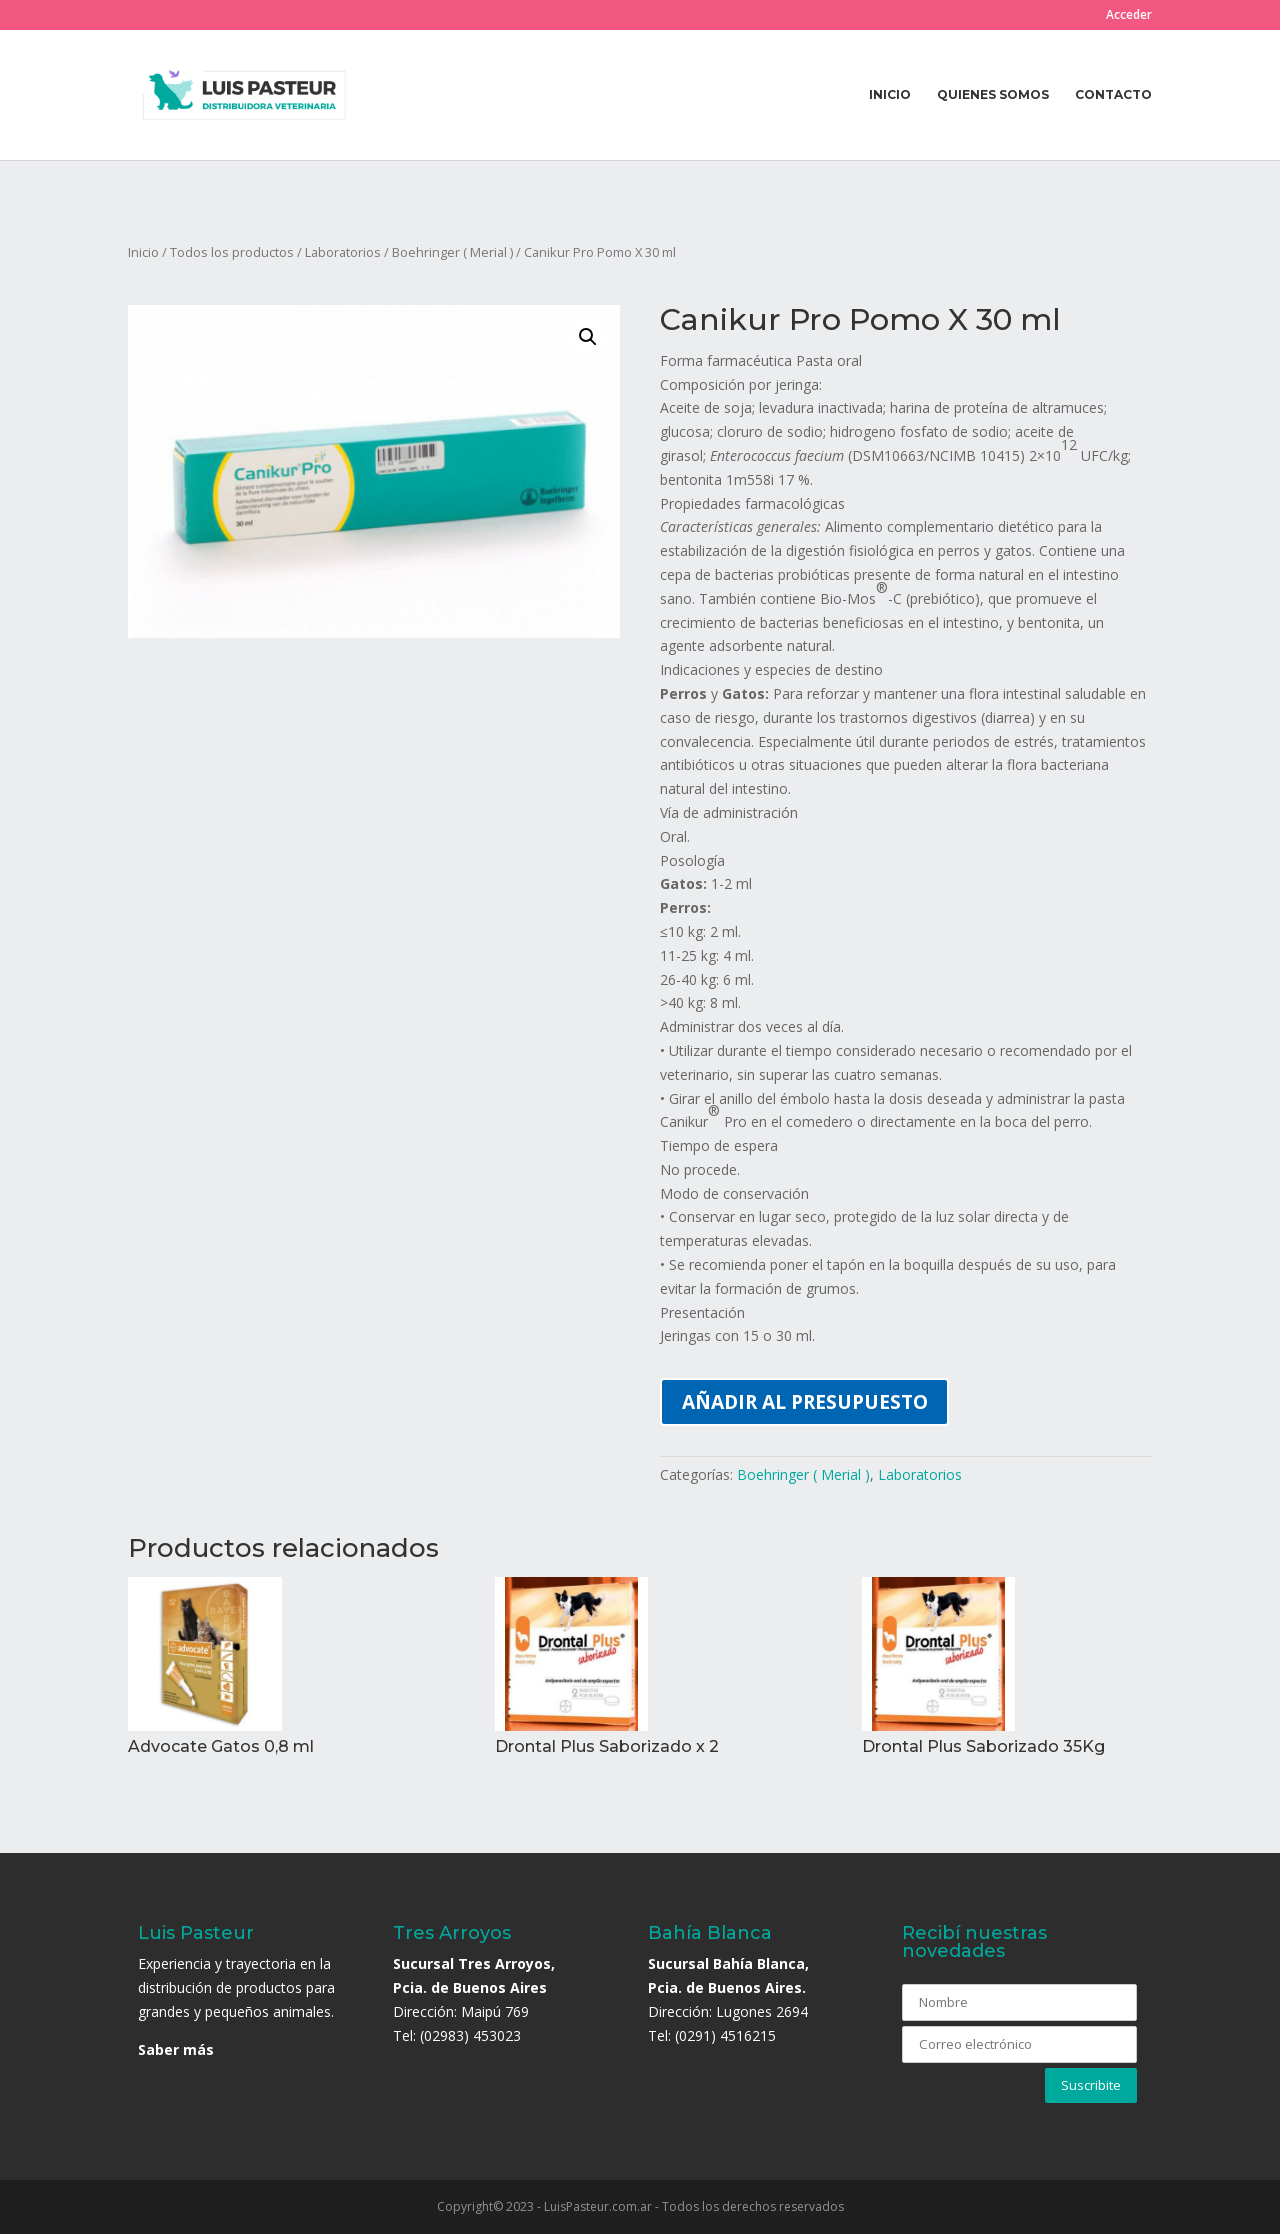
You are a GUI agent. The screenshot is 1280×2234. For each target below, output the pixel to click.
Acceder (1129, 16)
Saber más (176, 2049)
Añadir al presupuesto (805, 1401)
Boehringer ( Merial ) (452, 252)
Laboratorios (343, 252)
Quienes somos (993, 95)
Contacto (1113, 95)
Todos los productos (232, 252)
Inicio (890, 95)
